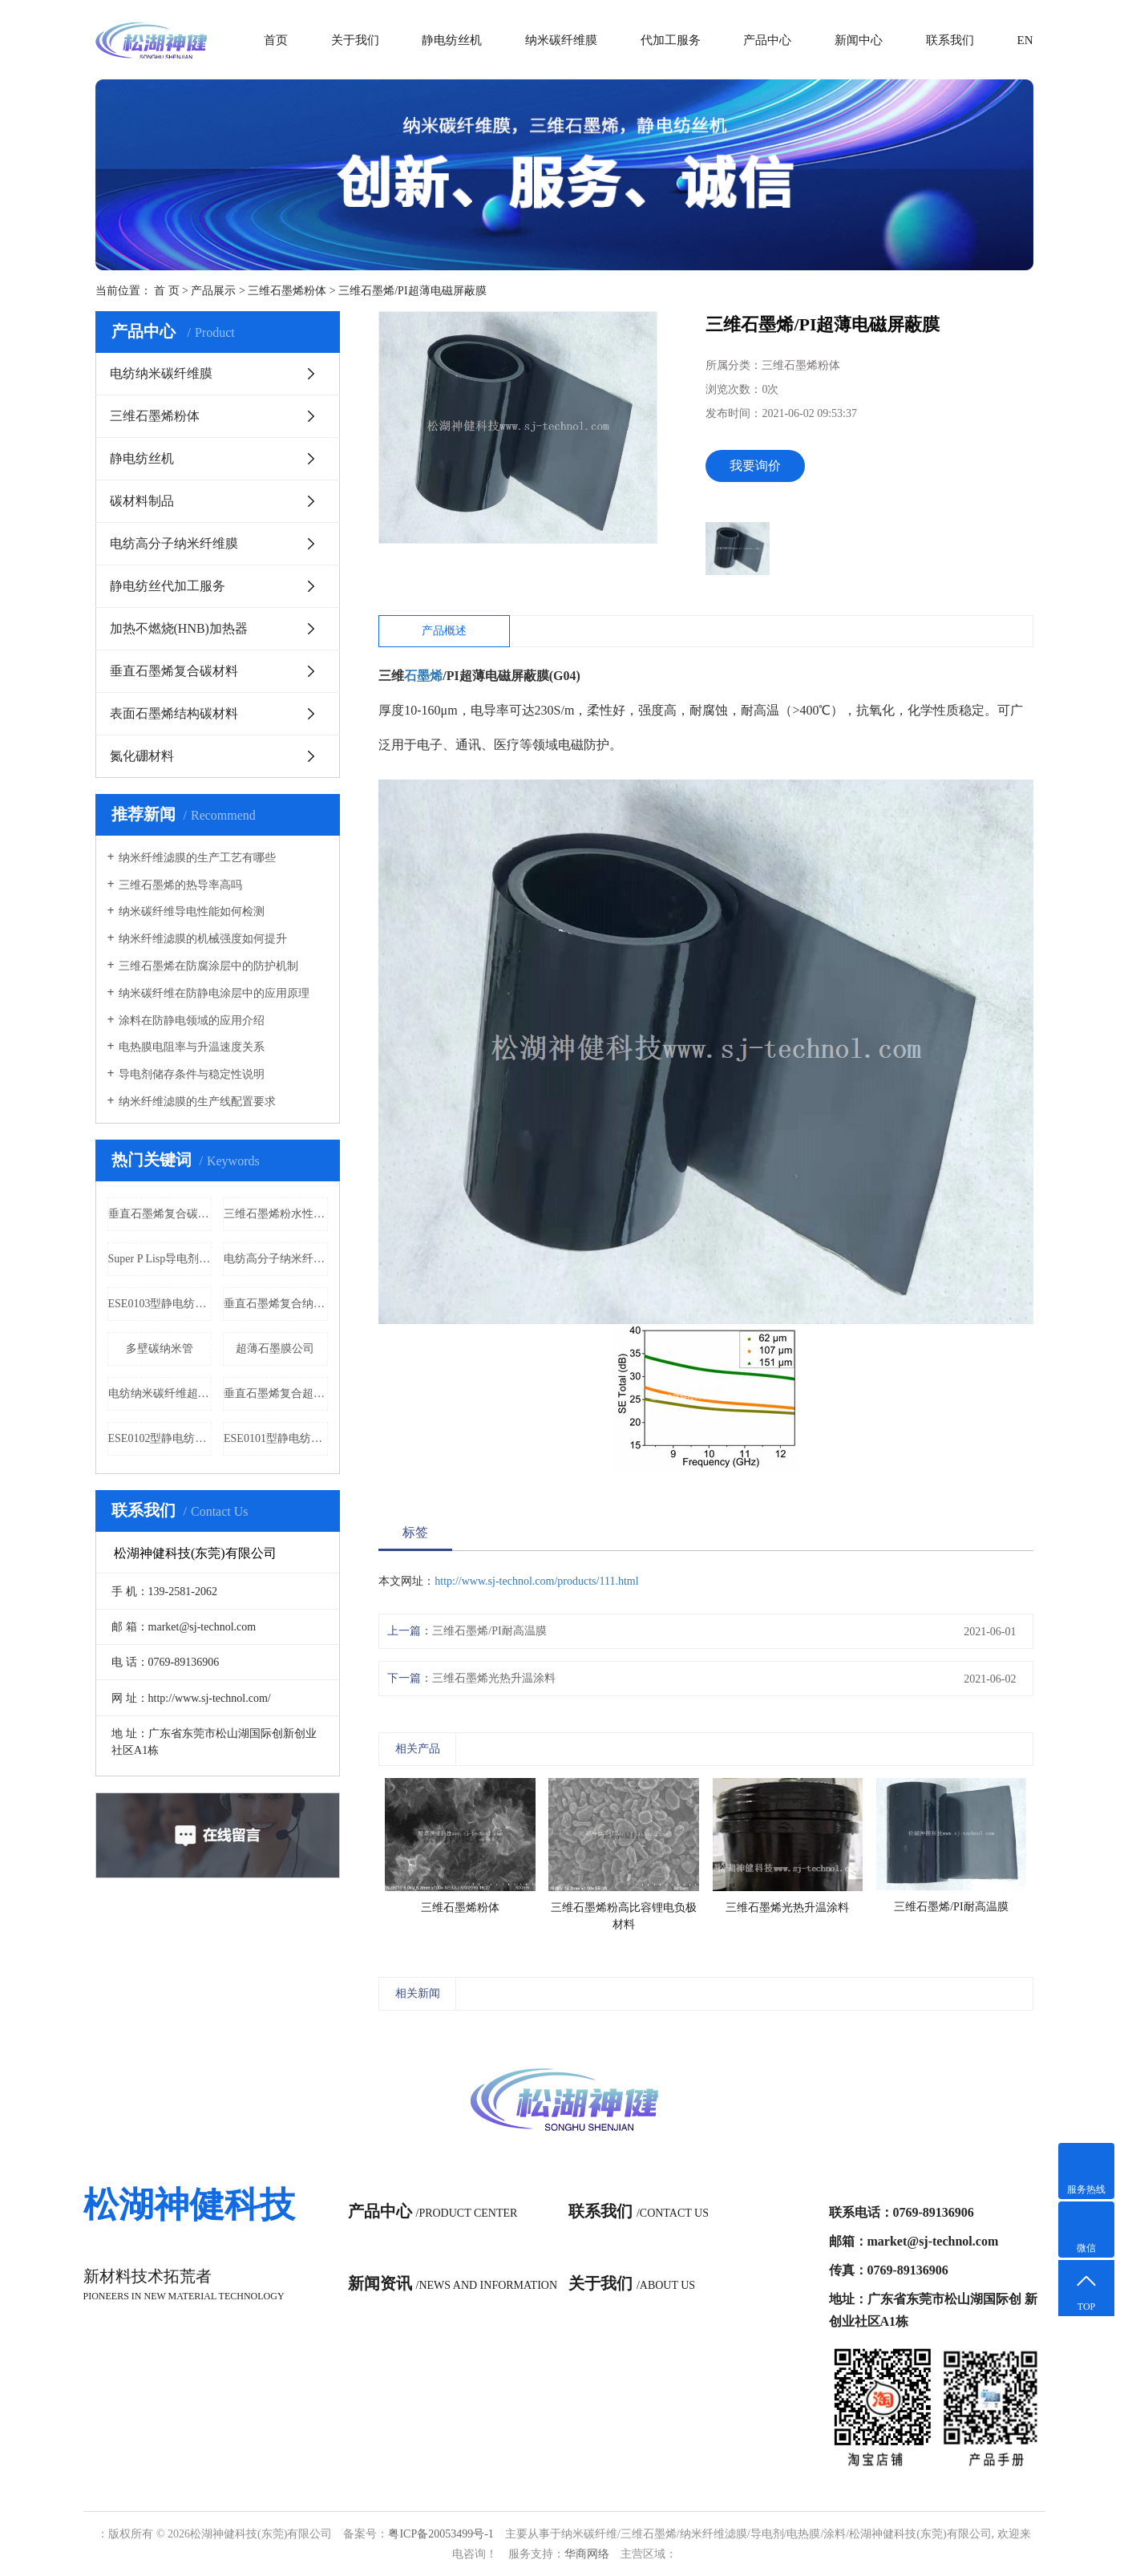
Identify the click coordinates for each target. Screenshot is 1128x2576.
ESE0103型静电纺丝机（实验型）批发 (160, 1304)
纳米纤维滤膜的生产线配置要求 (197, 1102)
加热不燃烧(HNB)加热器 (179, 628)
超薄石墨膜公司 (275, 1349)
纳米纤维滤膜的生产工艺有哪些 (197, 858)
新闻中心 (859, 40)
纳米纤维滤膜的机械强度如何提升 (203, 939)
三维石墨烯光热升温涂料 (494, 1678)
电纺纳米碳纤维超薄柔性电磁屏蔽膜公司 (160, 1393)
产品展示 (213, 291)
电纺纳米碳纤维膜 (161, 373)
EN (1025, 40)
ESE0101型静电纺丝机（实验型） (276, 1438)
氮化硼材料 (142, 756)
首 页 (167, 291)
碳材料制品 (142, 501)
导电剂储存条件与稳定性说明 (192, 1074)
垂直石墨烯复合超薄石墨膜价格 (276, 1393)
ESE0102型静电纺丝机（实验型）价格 (160, 1438)
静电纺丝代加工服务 (167, 586)
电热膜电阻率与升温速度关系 (192, 1047)
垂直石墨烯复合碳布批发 (160, 1214)
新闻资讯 (453, 2283)
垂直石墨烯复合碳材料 (174, 671)
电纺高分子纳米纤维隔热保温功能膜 (276, 1259)
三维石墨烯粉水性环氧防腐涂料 (276, 1214)
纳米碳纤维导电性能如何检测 (192, 911)
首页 (276, 40)
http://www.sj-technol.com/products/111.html (536, 1581)
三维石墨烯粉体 (287, 291)
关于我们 (355, 40)
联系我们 (950, 40)
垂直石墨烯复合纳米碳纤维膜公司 (276, 1304)
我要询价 (755, 465)
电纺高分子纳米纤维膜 (174, 543)
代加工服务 (671, 40)
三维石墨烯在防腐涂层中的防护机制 (208, 966)
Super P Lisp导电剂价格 (160, 1259)
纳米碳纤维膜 (561, 40)
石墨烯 (423, 675)
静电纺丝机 (452, 40)
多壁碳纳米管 (159, 1349)
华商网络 (586, 2554)
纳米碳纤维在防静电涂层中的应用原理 (214, 993)
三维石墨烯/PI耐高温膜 (489, 1631)
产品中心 (767, 40)
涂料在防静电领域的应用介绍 (192, 1021)
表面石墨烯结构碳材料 (174, 713)
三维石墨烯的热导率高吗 (180, 885)
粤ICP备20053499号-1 (440, 2534)
